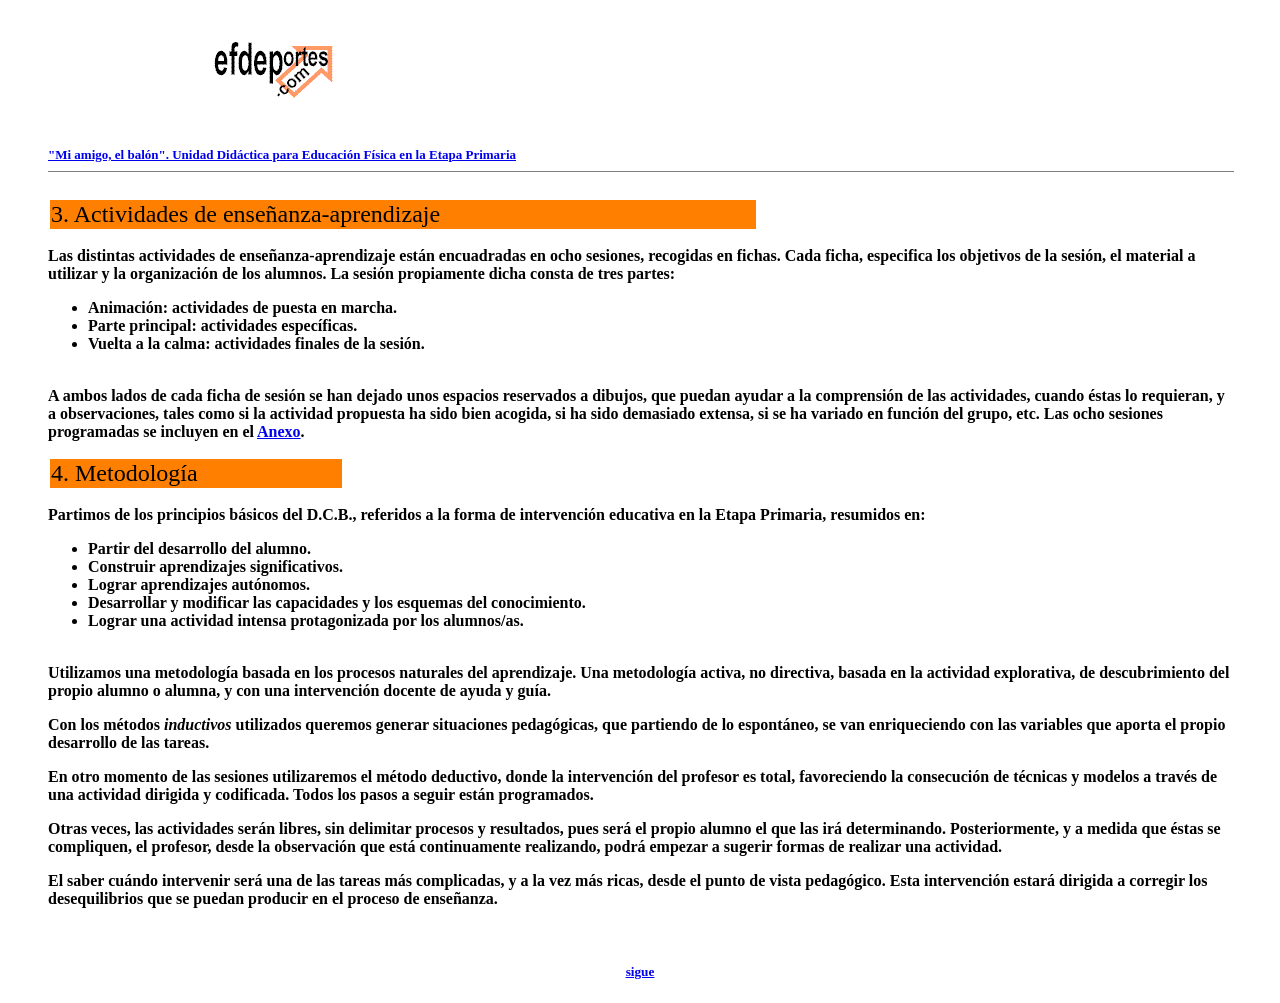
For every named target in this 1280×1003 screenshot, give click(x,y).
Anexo (279, 431)
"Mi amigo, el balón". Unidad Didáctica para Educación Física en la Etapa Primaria (282, 154)
